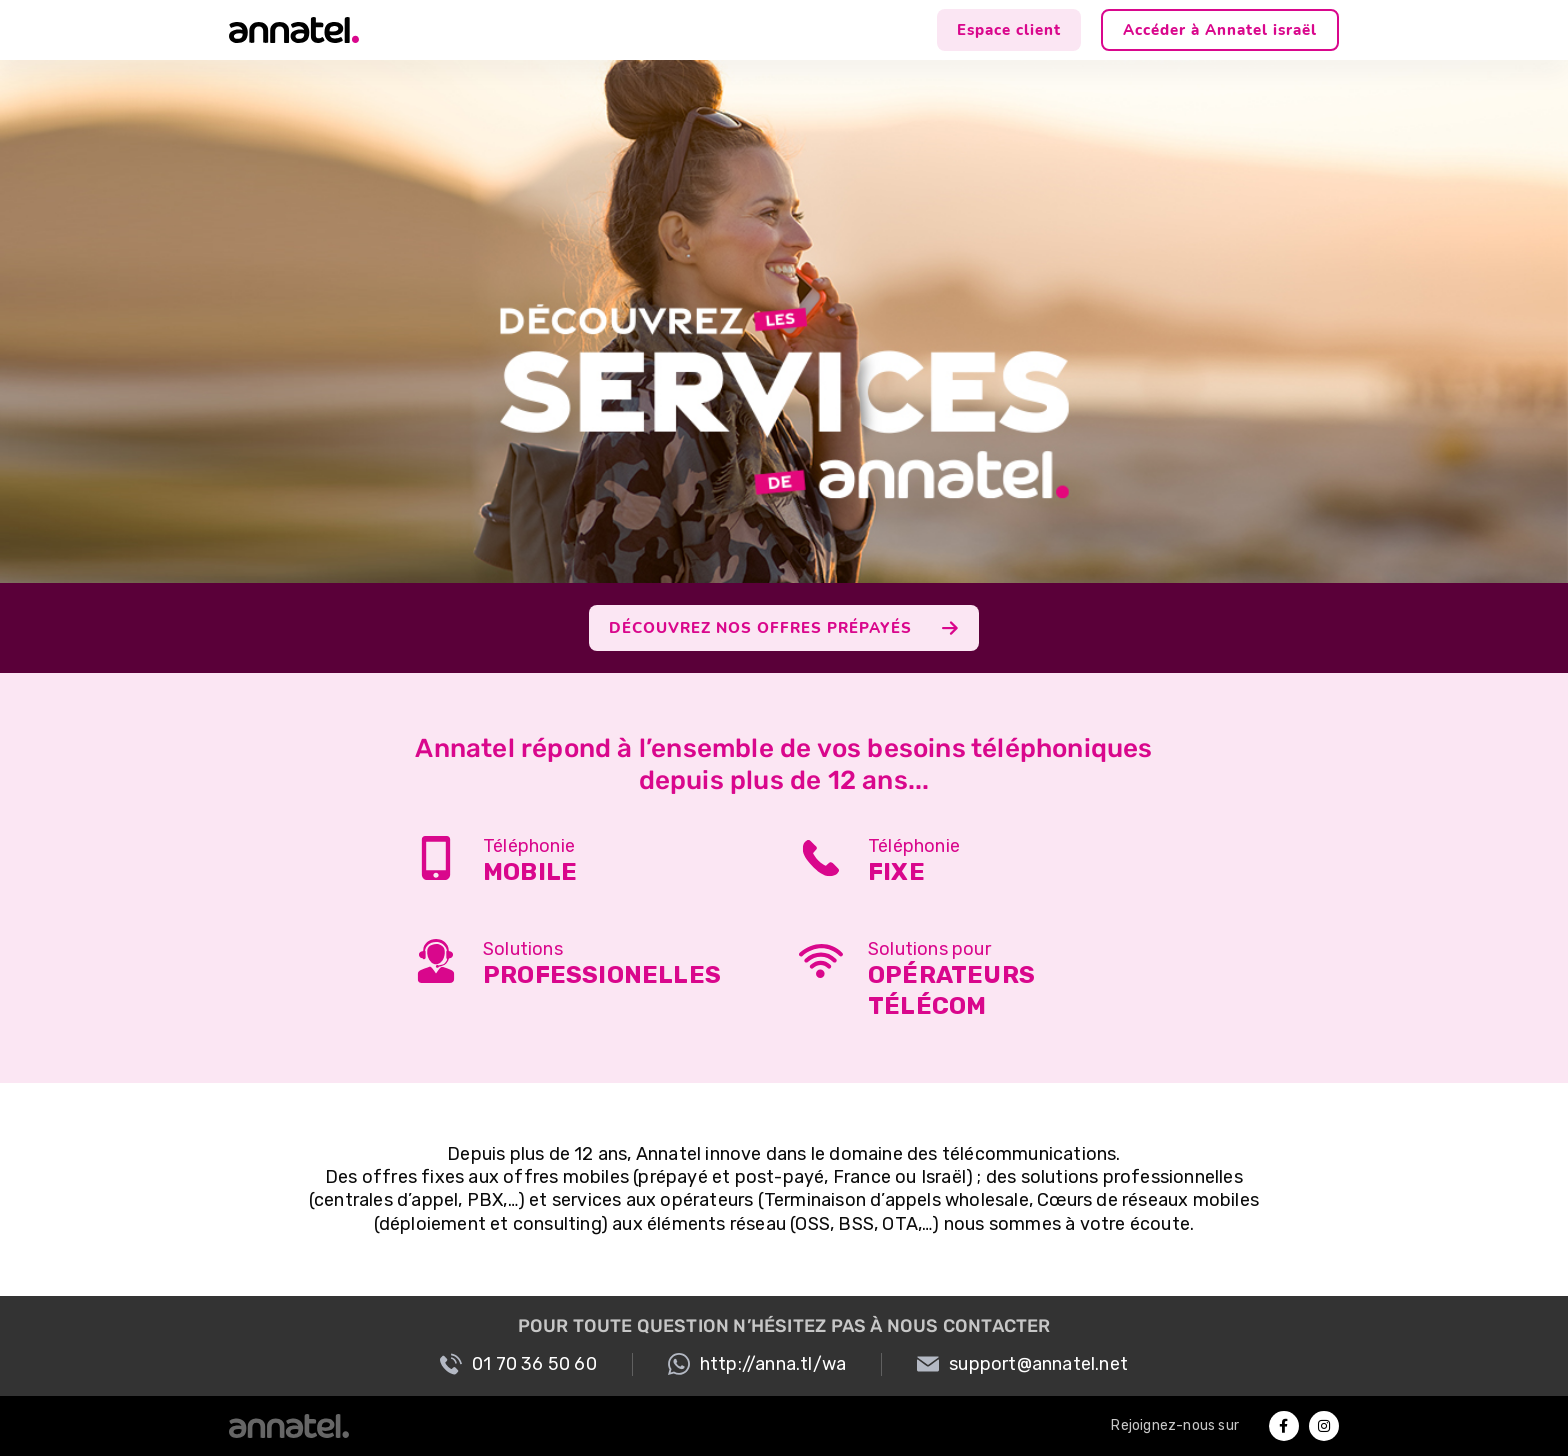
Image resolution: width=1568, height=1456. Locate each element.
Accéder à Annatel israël (1220, 30)
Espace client (1009, 30)
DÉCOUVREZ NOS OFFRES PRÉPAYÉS (784, 628)
